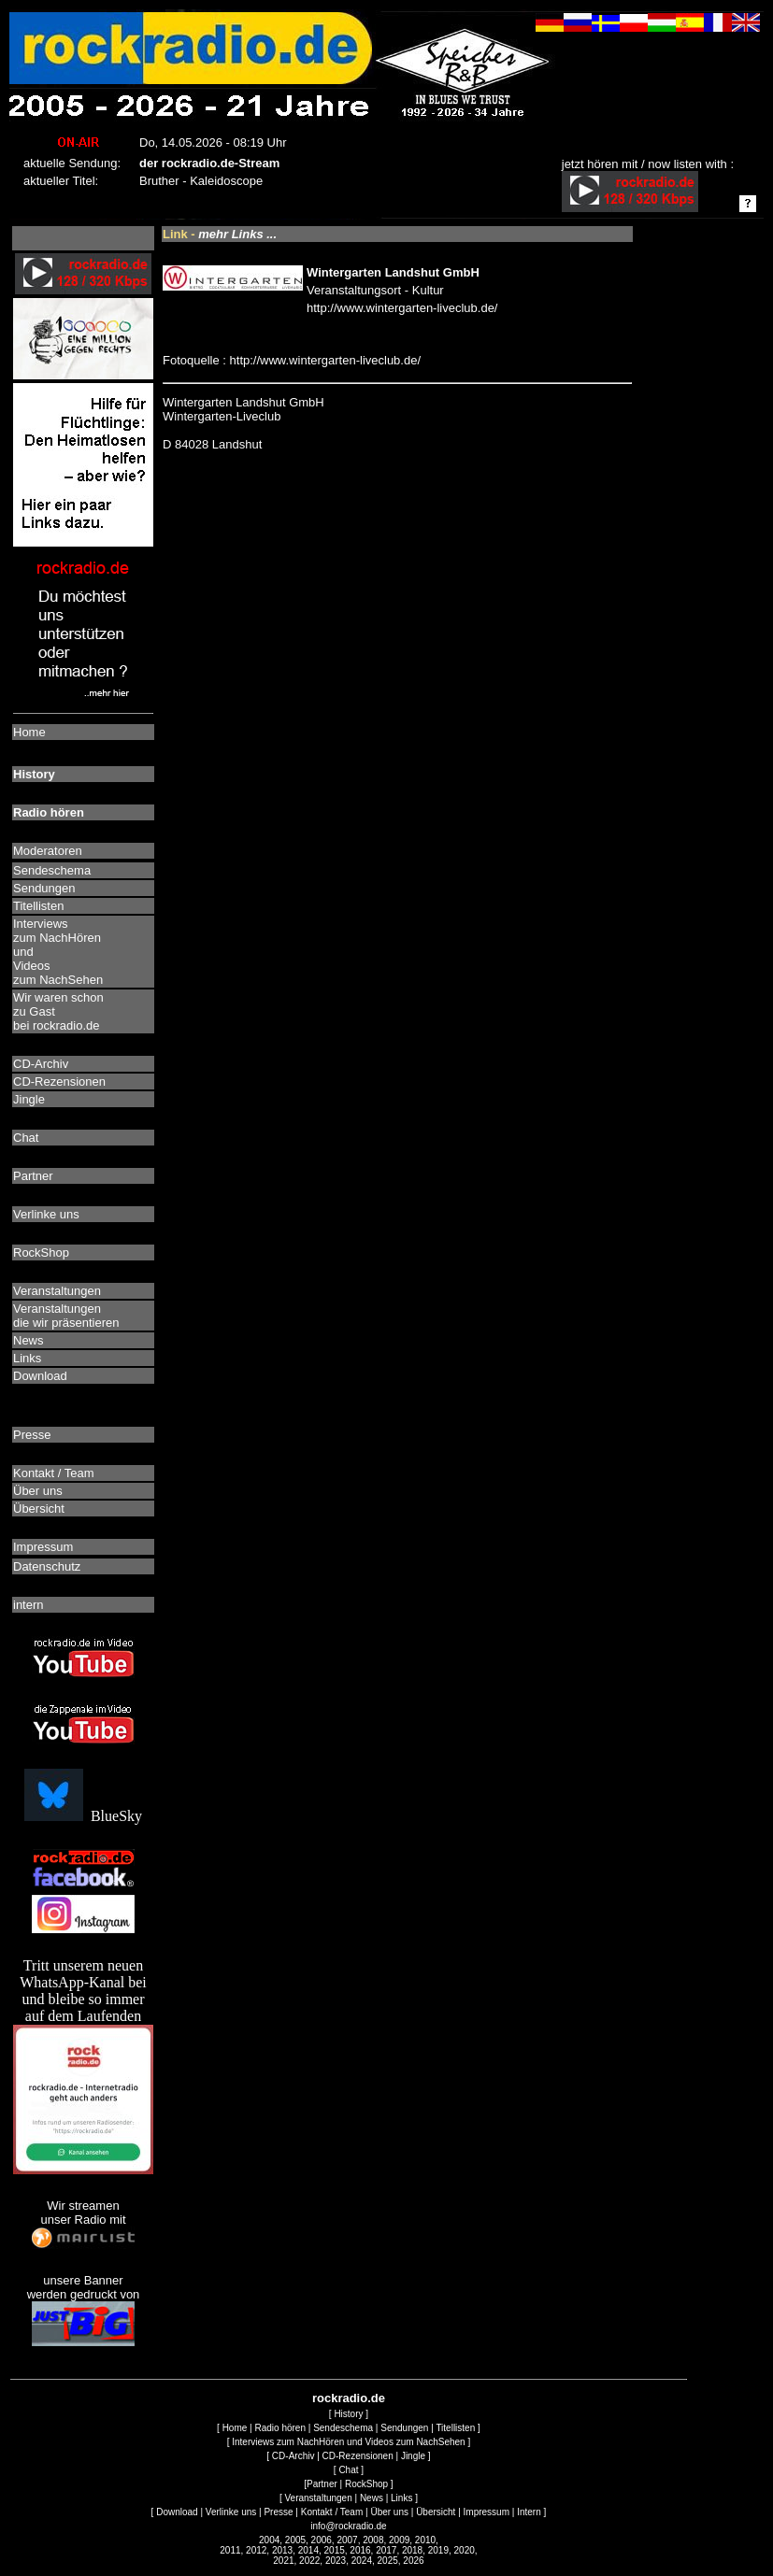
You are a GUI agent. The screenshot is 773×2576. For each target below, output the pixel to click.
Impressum (486, 2512)
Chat (348, 2470)
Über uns (389, 2512)
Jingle (413, 2456)
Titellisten (455, 2428)
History (348, 2414)
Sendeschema (343, 2428)
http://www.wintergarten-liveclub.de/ (402, 308)
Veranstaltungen (317, 2498)
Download (176, 2512)
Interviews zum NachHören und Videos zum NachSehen (348, 2442)
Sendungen (404, 2428)
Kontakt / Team (332, 2512)
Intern (529, 2512)
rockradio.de (348, 2398)
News (371, 2498)
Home (235, 2428)
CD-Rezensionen (358, 2456)
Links (401, 2498)
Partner (322, 2484)
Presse (278, 2512)
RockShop (366, 2484)
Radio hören (279, 2428)
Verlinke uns (231, 2512)
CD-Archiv (293, 2456)
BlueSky (83, 1816)
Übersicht (435, 2512)
